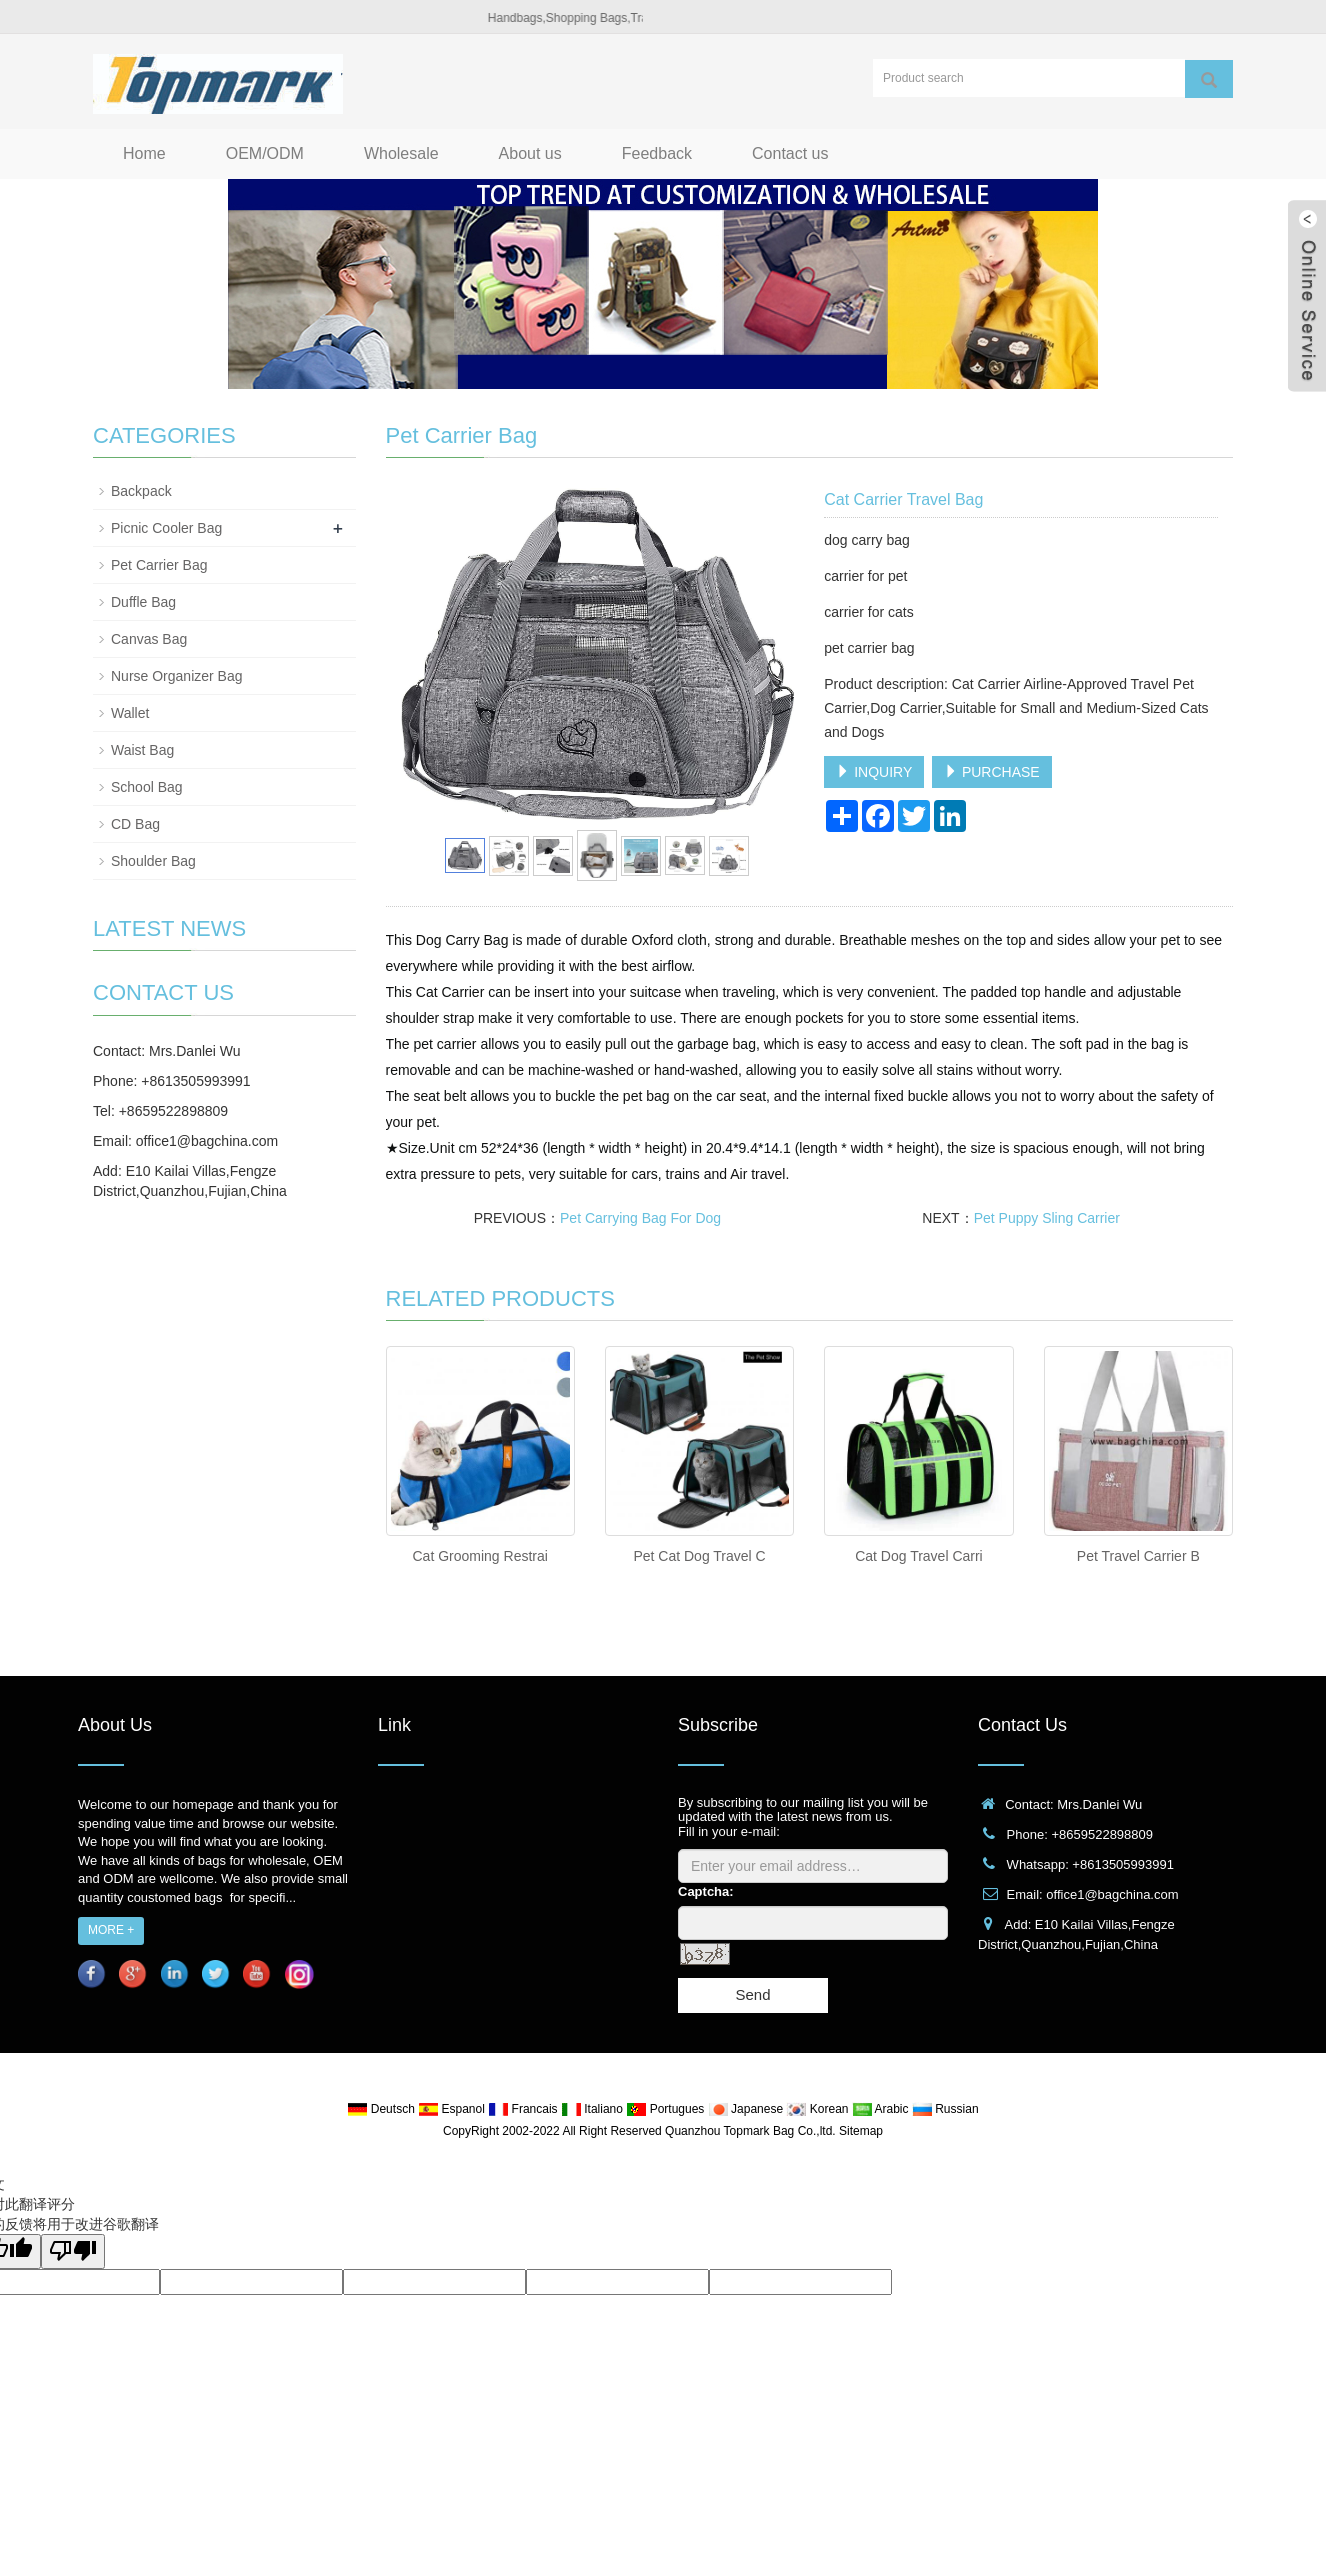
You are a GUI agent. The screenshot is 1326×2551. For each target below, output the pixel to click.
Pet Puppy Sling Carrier (1047, 1218)
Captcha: (706, 1891)
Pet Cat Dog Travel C (699, 1556)
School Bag (147, 787)
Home (144, 153)
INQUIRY (874, 772)
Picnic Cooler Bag (166, 528)
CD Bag (135, 824)
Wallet (130, 713)
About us (530, 153)
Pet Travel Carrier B (1138, 1556)
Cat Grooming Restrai (479, 1556)
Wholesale (401, 153)
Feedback (657, 153)
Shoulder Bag (153, 861)
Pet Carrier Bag (159, 565)
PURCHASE (992, 772)
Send (752, 1994)
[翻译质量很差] (73, 2251)
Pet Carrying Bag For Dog (640, 1218)
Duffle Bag (143, 602)
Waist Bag (142, 750)
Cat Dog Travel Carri (919, 1556)
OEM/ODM (265, 153)
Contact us (790, 153)
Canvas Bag (149, 639)
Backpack (141, 491)
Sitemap (861, 2131)
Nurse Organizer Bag (177, 676)
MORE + (111, 1930)
